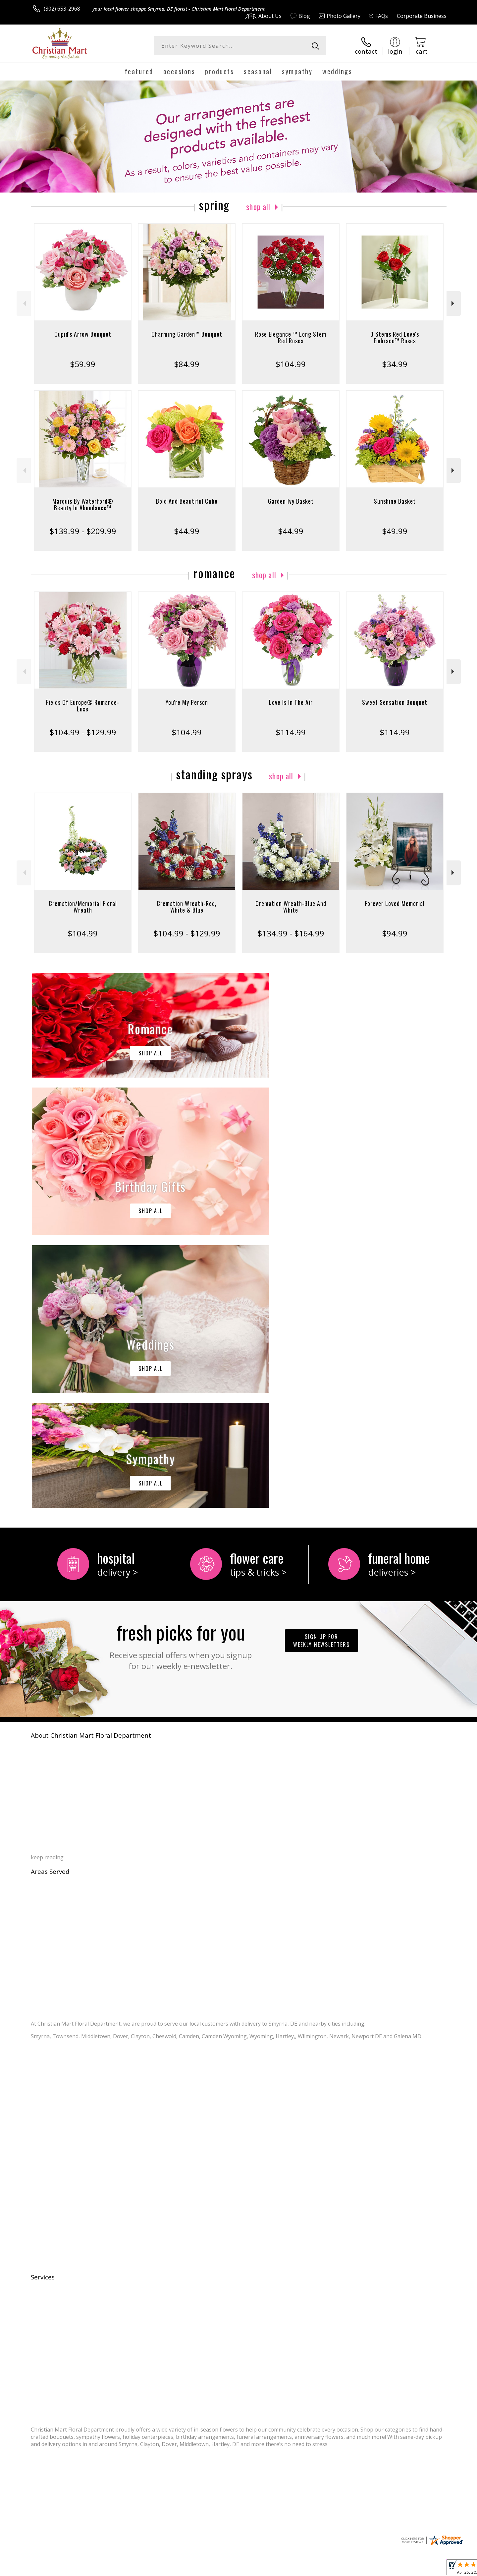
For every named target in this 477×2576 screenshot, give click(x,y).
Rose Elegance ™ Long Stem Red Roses (290, 337)
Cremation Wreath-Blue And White (290, 906)
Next (454, 303)
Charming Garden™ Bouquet (186, 334)
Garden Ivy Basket (291, 501)
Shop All (258, 206)
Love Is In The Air (291, 702)
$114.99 (291, 732)
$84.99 (186, 364)
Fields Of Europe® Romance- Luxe (82, 705)
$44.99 (186, 531)
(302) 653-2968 (62, 8)
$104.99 (291, 364)
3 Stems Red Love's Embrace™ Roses (394, 337)
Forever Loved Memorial (395, 903)
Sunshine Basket (395, 501)
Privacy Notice (341, 2569)
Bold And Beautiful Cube (187, 501)
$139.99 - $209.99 (82, 531)
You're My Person (187, 702)
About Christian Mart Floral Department (91, 1463)
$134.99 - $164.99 (290, 933)
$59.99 (82, 364)
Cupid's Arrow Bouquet (82, 334)
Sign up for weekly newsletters (321, 1368)
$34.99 (394, 364)
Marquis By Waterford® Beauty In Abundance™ (82, 504)
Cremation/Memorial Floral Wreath (83, 906)
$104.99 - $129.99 (82, 732)
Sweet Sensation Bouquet (394, 702)
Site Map (428, 2569)
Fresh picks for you (180, 1372)
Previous (24, 303)
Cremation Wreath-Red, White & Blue (187, 906)
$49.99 (394, 531)
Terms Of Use (303, 2569)
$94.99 (394, 933)
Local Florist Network (388, 2569)
